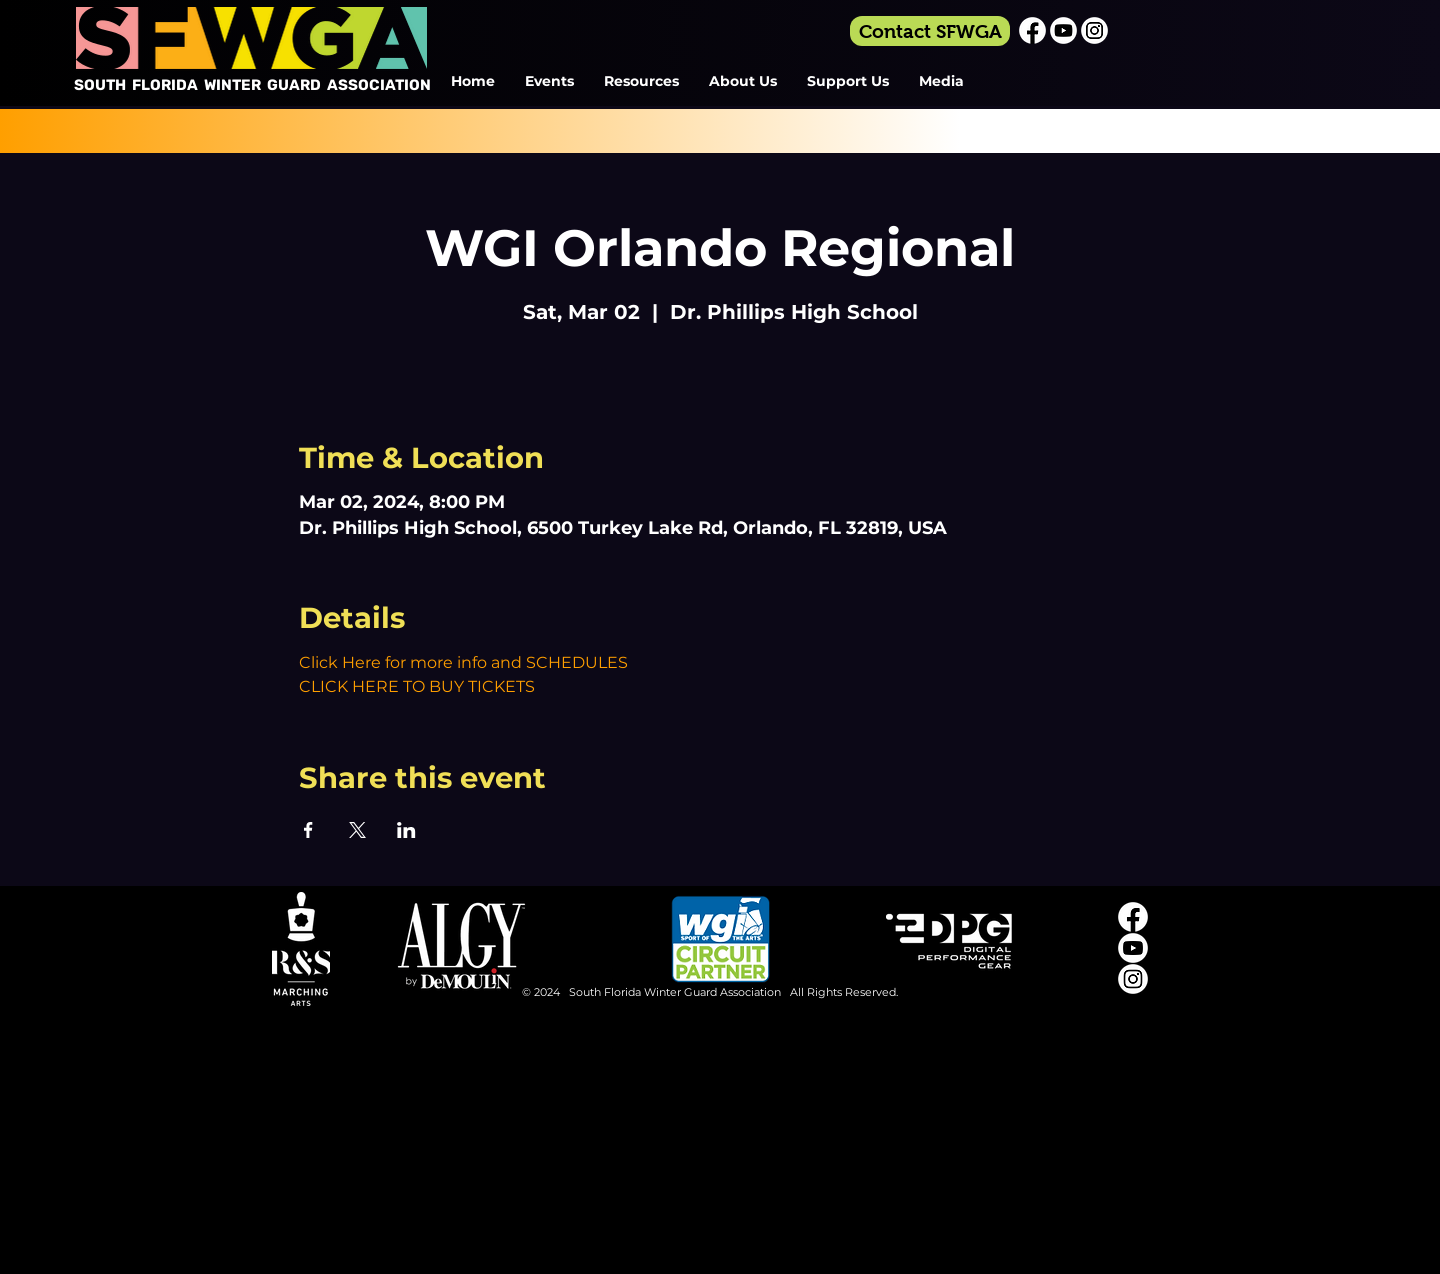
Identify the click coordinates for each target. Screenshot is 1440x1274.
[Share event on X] (357, 830)
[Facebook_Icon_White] (1032, 30)
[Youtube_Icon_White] (1063, 30)
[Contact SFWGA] (930, 31)
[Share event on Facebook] (308, 830)
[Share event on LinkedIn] (406, 830)
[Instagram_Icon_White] (1094, 30)
